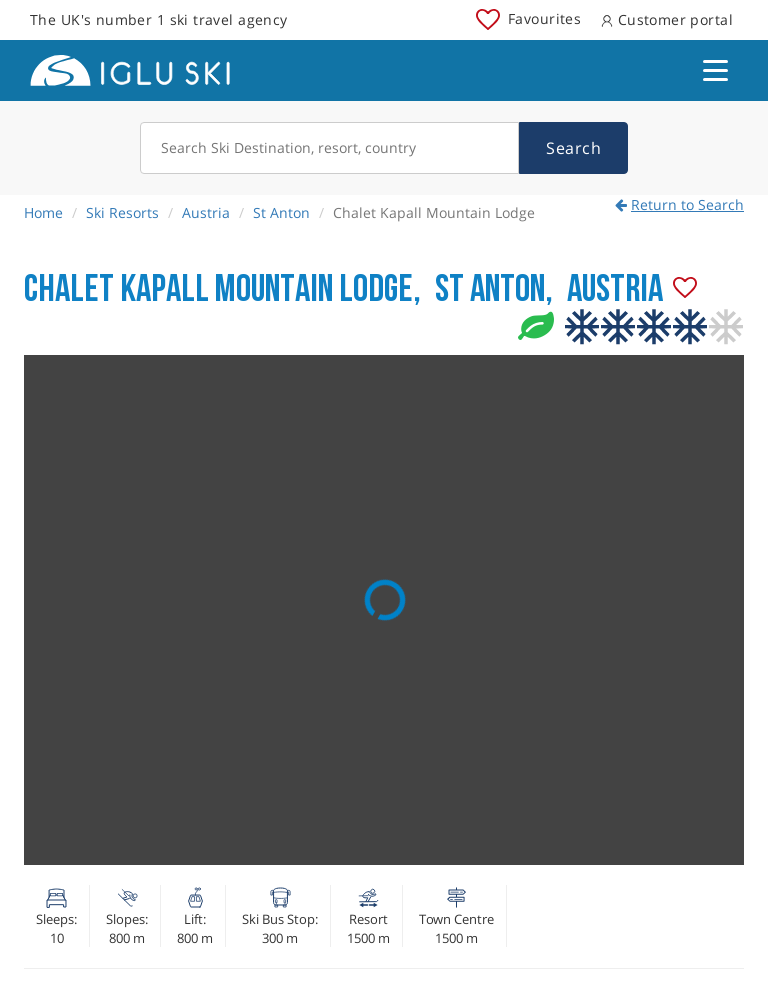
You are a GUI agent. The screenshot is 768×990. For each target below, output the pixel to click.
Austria (206, 212)
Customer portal (667, 19)
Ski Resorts (122, 212)
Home (43, 212)
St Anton (281, 212)
